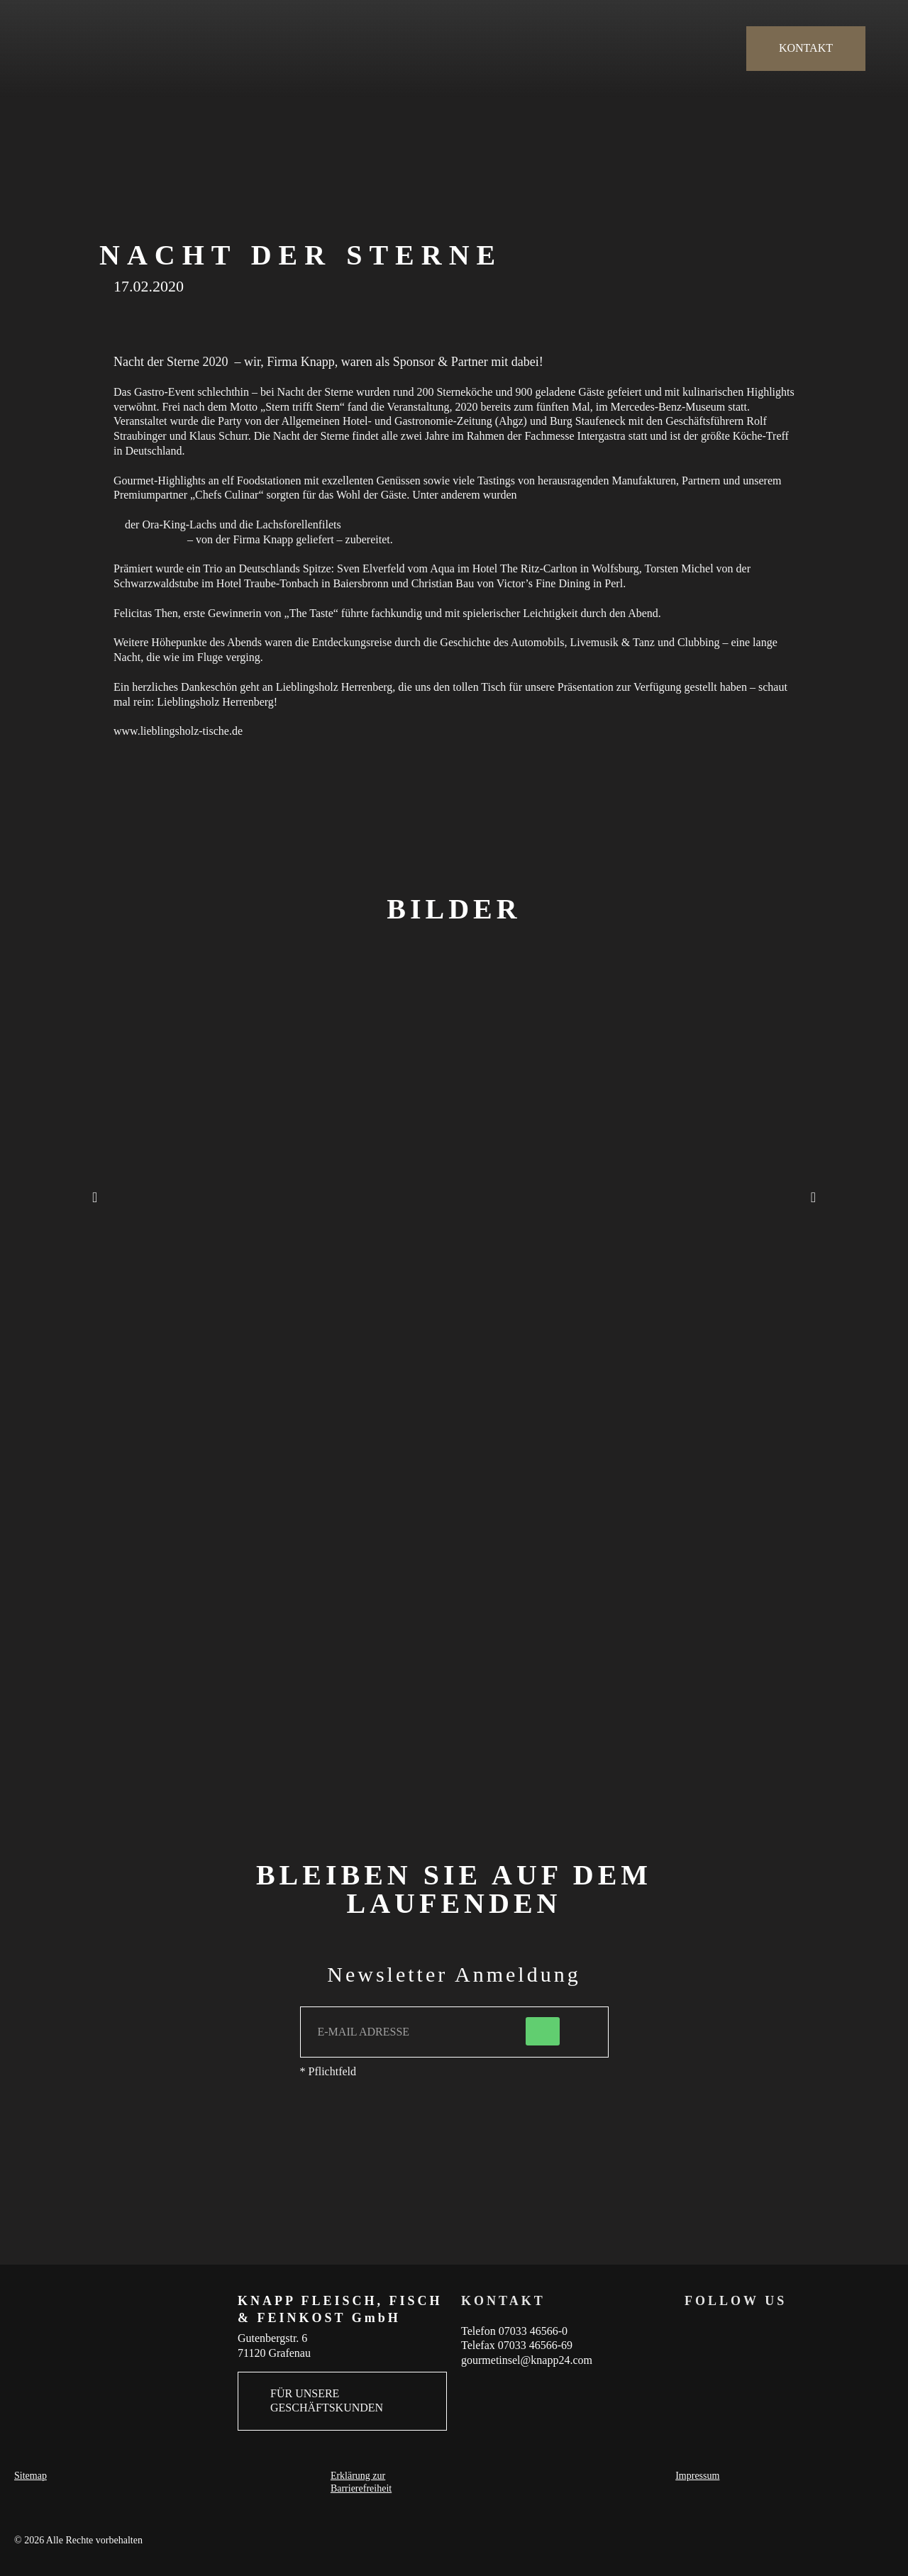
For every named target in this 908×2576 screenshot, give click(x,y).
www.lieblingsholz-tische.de (178, 731)
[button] (94, 1197)
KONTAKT (806, 48)
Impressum (697, 2475)
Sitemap (30, 2475)
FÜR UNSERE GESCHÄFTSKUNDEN (326, 2400)
